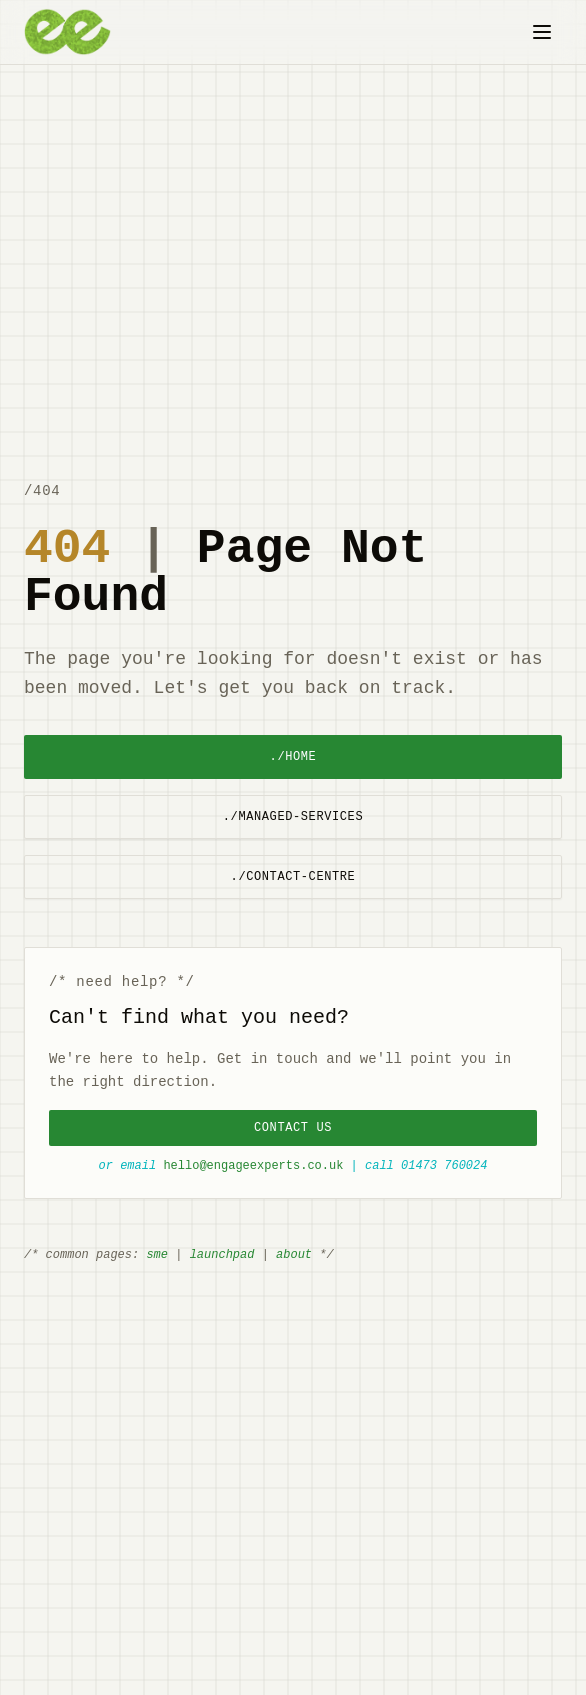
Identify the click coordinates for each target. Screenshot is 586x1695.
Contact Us (293, 1127)
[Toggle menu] (542, 32)
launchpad (222, 1254)
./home (293, 756)
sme (157, 1254)
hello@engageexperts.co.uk (253, 1165)
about (294, 1254)
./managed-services (293, 816)
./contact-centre (293, 876)
